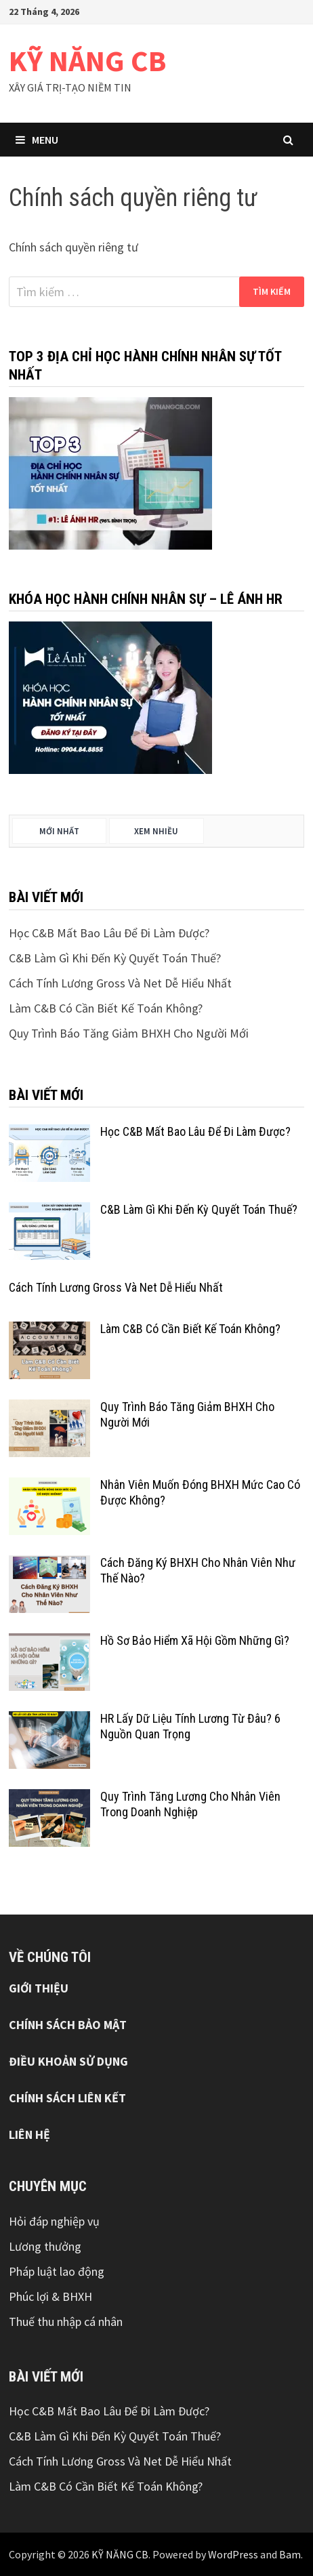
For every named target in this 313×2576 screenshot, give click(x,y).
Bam (290, 2554)
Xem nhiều (156, 831)
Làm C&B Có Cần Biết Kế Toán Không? (106, 1008)
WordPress (233, 2554)
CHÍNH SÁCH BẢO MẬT (68, 2024)
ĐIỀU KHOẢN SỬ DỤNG (68, 2061)
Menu (37, 139)
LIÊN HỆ (29, 2134)
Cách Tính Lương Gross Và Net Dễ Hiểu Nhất (120, 983)
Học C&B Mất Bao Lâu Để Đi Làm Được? (109, 933)
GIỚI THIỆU (38, 1988)
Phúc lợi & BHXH (50, 2296)
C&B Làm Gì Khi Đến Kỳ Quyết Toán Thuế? (115, 958)
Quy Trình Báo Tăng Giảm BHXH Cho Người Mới (129, 1033)
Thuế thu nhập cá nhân (66, 2321)
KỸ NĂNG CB (87, 60)
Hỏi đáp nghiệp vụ (54, 2221)
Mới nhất (59, 831)
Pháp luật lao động (56, 2271)
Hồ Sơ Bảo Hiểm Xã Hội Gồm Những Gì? (194, 1640)
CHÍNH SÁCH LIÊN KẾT (67, 2098)
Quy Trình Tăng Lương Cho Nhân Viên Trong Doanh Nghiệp (190, 1804)
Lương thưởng (45, 2246)
